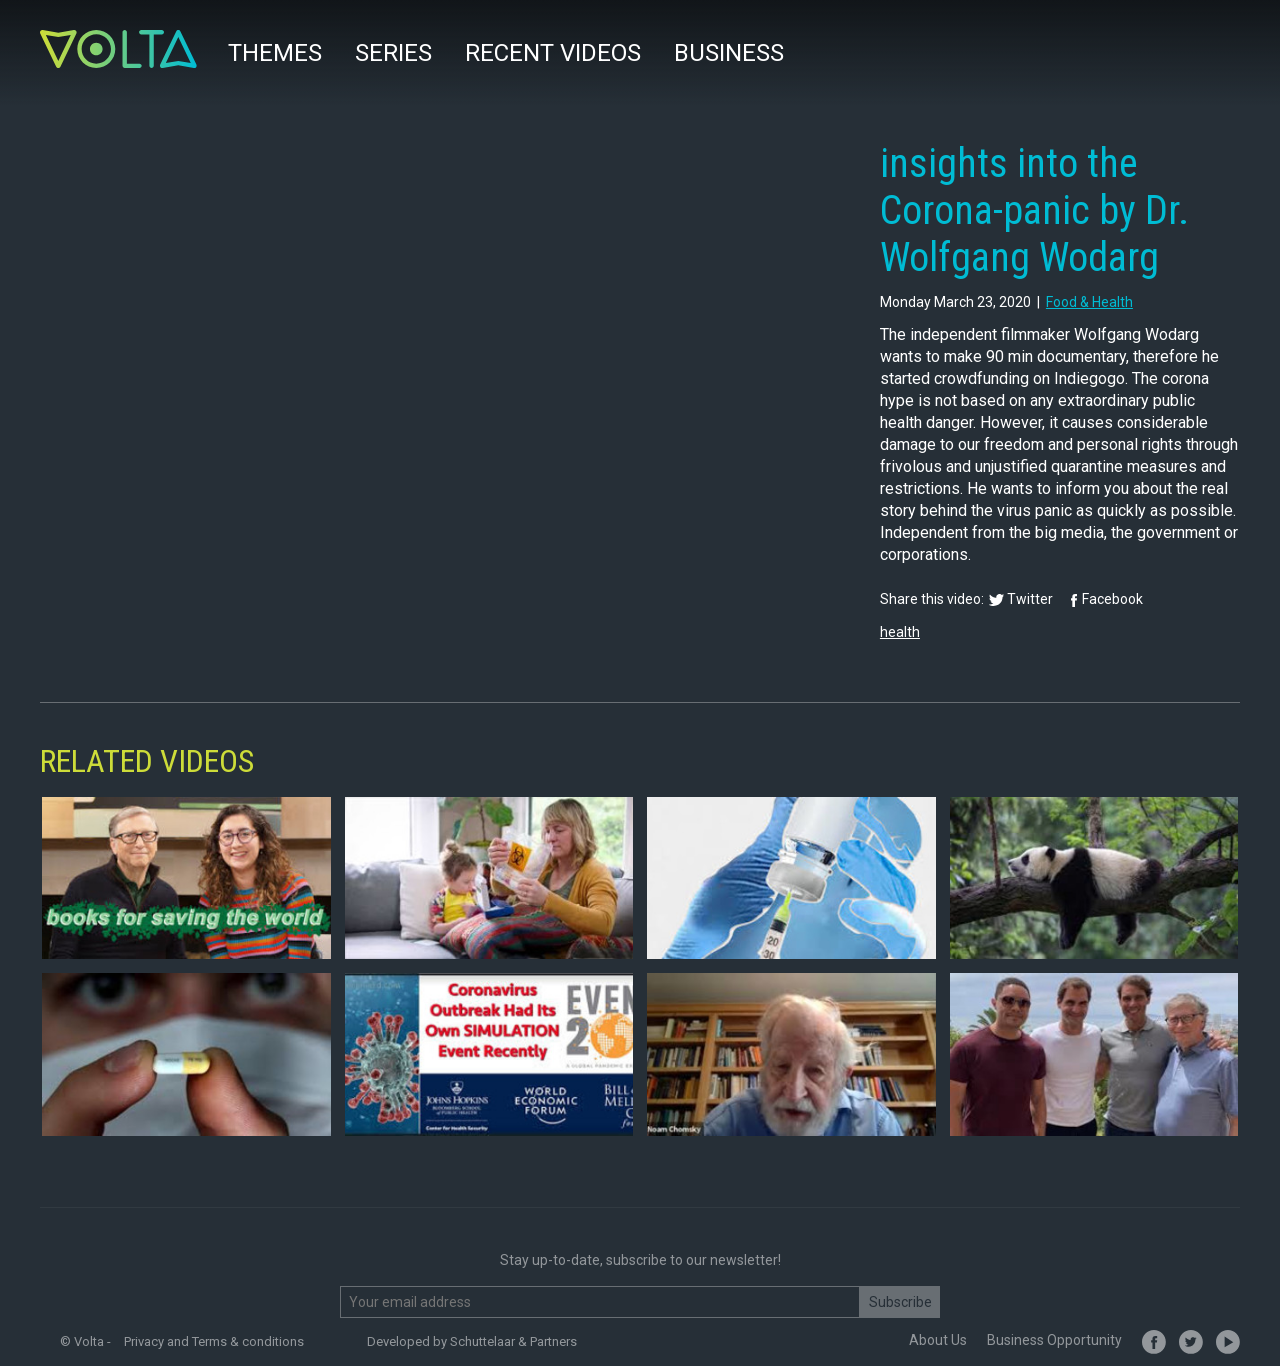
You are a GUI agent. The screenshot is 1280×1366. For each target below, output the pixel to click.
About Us (938, 1340)
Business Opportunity (1054, 1340)
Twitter (1030, 599)
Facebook (1112, 599)
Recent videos (553, 53)
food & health (1089, 302)
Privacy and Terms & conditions (214, 1341)
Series (393, 53)
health (900, 632)
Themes (275, 53)
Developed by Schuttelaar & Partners (472, 1341)
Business (729, 53)
